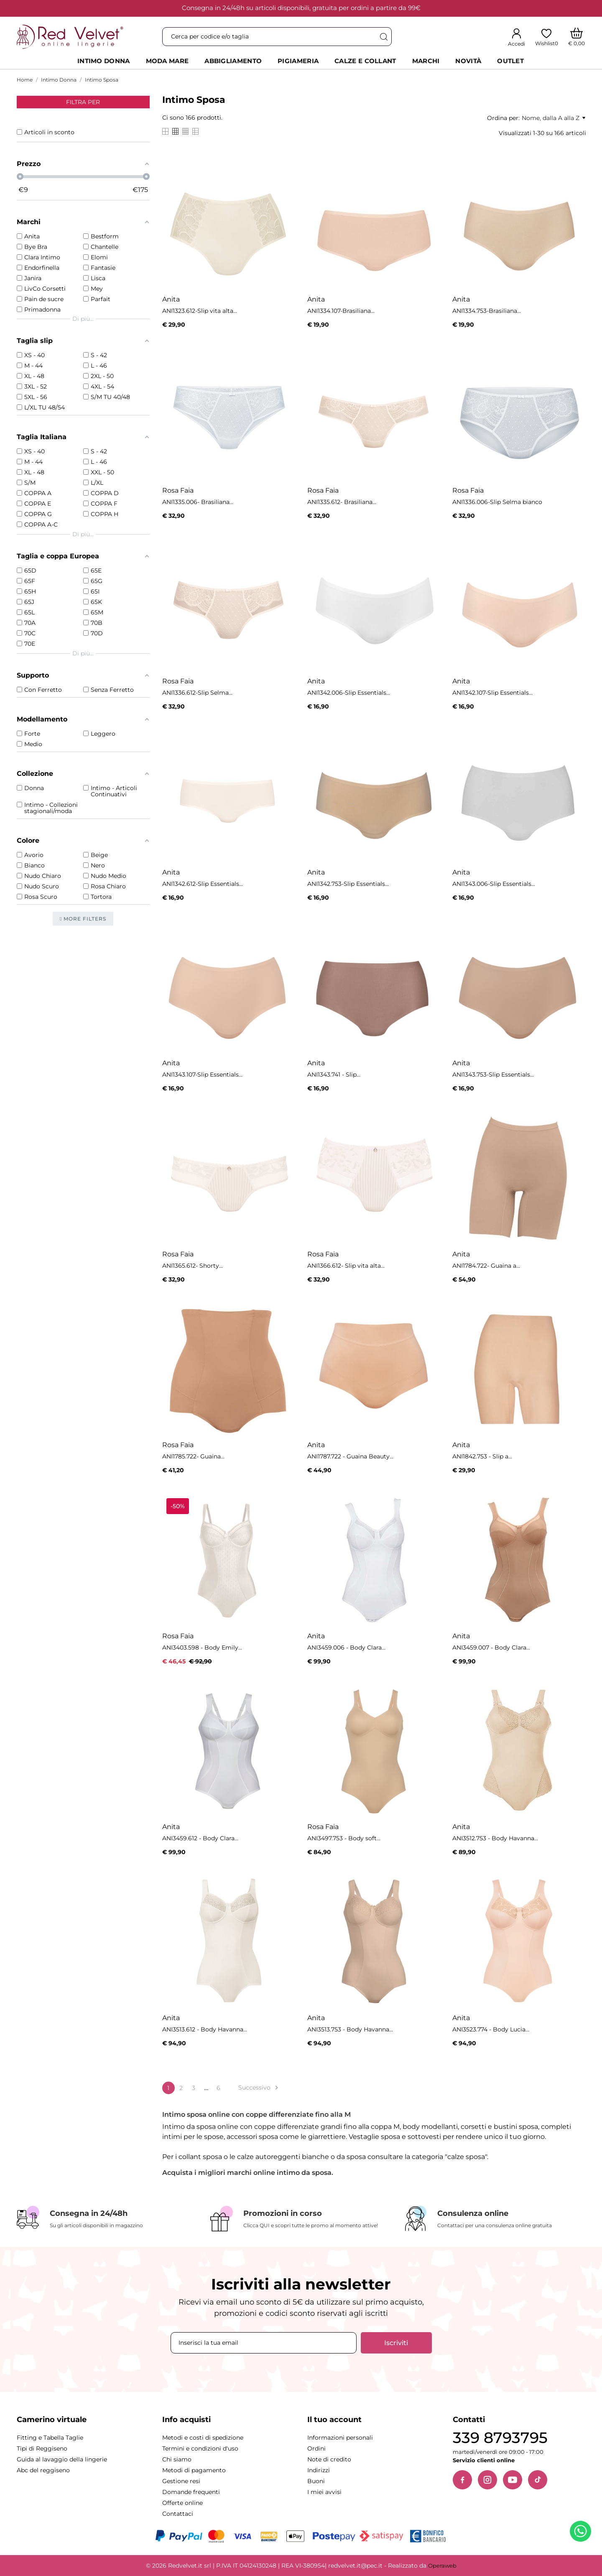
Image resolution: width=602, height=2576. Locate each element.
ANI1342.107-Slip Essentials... (492, 692)
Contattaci (177, 2513)
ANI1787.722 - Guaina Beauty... (350, 1456)
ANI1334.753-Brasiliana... (486, 311)
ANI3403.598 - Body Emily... (202, 1647)
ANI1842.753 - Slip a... (482, 1456)
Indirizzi (318, 2470)
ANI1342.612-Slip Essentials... (202, 884)
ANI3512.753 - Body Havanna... (495, 1838)
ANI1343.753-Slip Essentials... (493, 1074)
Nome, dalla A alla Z (553, 118)
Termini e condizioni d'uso (200, 2448)
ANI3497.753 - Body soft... (343, 1838)
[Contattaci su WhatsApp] (582, 2533)
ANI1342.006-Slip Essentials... (348, 692)
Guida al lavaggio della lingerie (62, 2459)
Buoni (316, 2481)
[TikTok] (537, 2479)
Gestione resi (181, 2481)
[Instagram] (487, 2479)
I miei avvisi (324, 2492)
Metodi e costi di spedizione (202, 2437)
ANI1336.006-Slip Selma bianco (497, 502)
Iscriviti (396, 2343)
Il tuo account (334, 2419)
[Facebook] (462, 2479)
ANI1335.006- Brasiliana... (197, 502)
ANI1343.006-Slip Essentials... (493, 884)
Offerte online (182, 2503)
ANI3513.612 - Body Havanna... (204, 2029)
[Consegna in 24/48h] (107, 2218)
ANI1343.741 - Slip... (333, 1074)
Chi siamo (176, 2459)
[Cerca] (383, 36)
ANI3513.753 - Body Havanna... (350, 2029)
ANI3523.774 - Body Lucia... (490, 2029)
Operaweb (442, 2565)
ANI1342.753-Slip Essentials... (348, 884)
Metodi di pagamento (194, 2470)
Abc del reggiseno (43, 2470)
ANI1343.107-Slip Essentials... (202, 1074)
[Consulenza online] (495, 2219)
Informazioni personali (340, 2437)
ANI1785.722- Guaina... (193, 1456)
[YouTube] (512, 2479)
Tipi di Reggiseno (42, 2448)
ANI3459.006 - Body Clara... (346, 1647)
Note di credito (329, 2459)
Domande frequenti (191, 2492)
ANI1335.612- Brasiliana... (341, 502)
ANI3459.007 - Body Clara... (491, 1647)
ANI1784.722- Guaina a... (486, 1265)
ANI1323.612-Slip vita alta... (199, 311)
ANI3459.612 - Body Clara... (200, 1838)
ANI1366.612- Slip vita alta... (346, 1265)
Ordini (316, 2448)
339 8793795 (500, 2438)
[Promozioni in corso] (301, 2219)
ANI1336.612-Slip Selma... (197, 692)
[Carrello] (576, 36)
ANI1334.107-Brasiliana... (341, 311)
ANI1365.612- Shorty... (192, 1265)
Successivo (259, 2088)
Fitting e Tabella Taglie (50, 2437)
